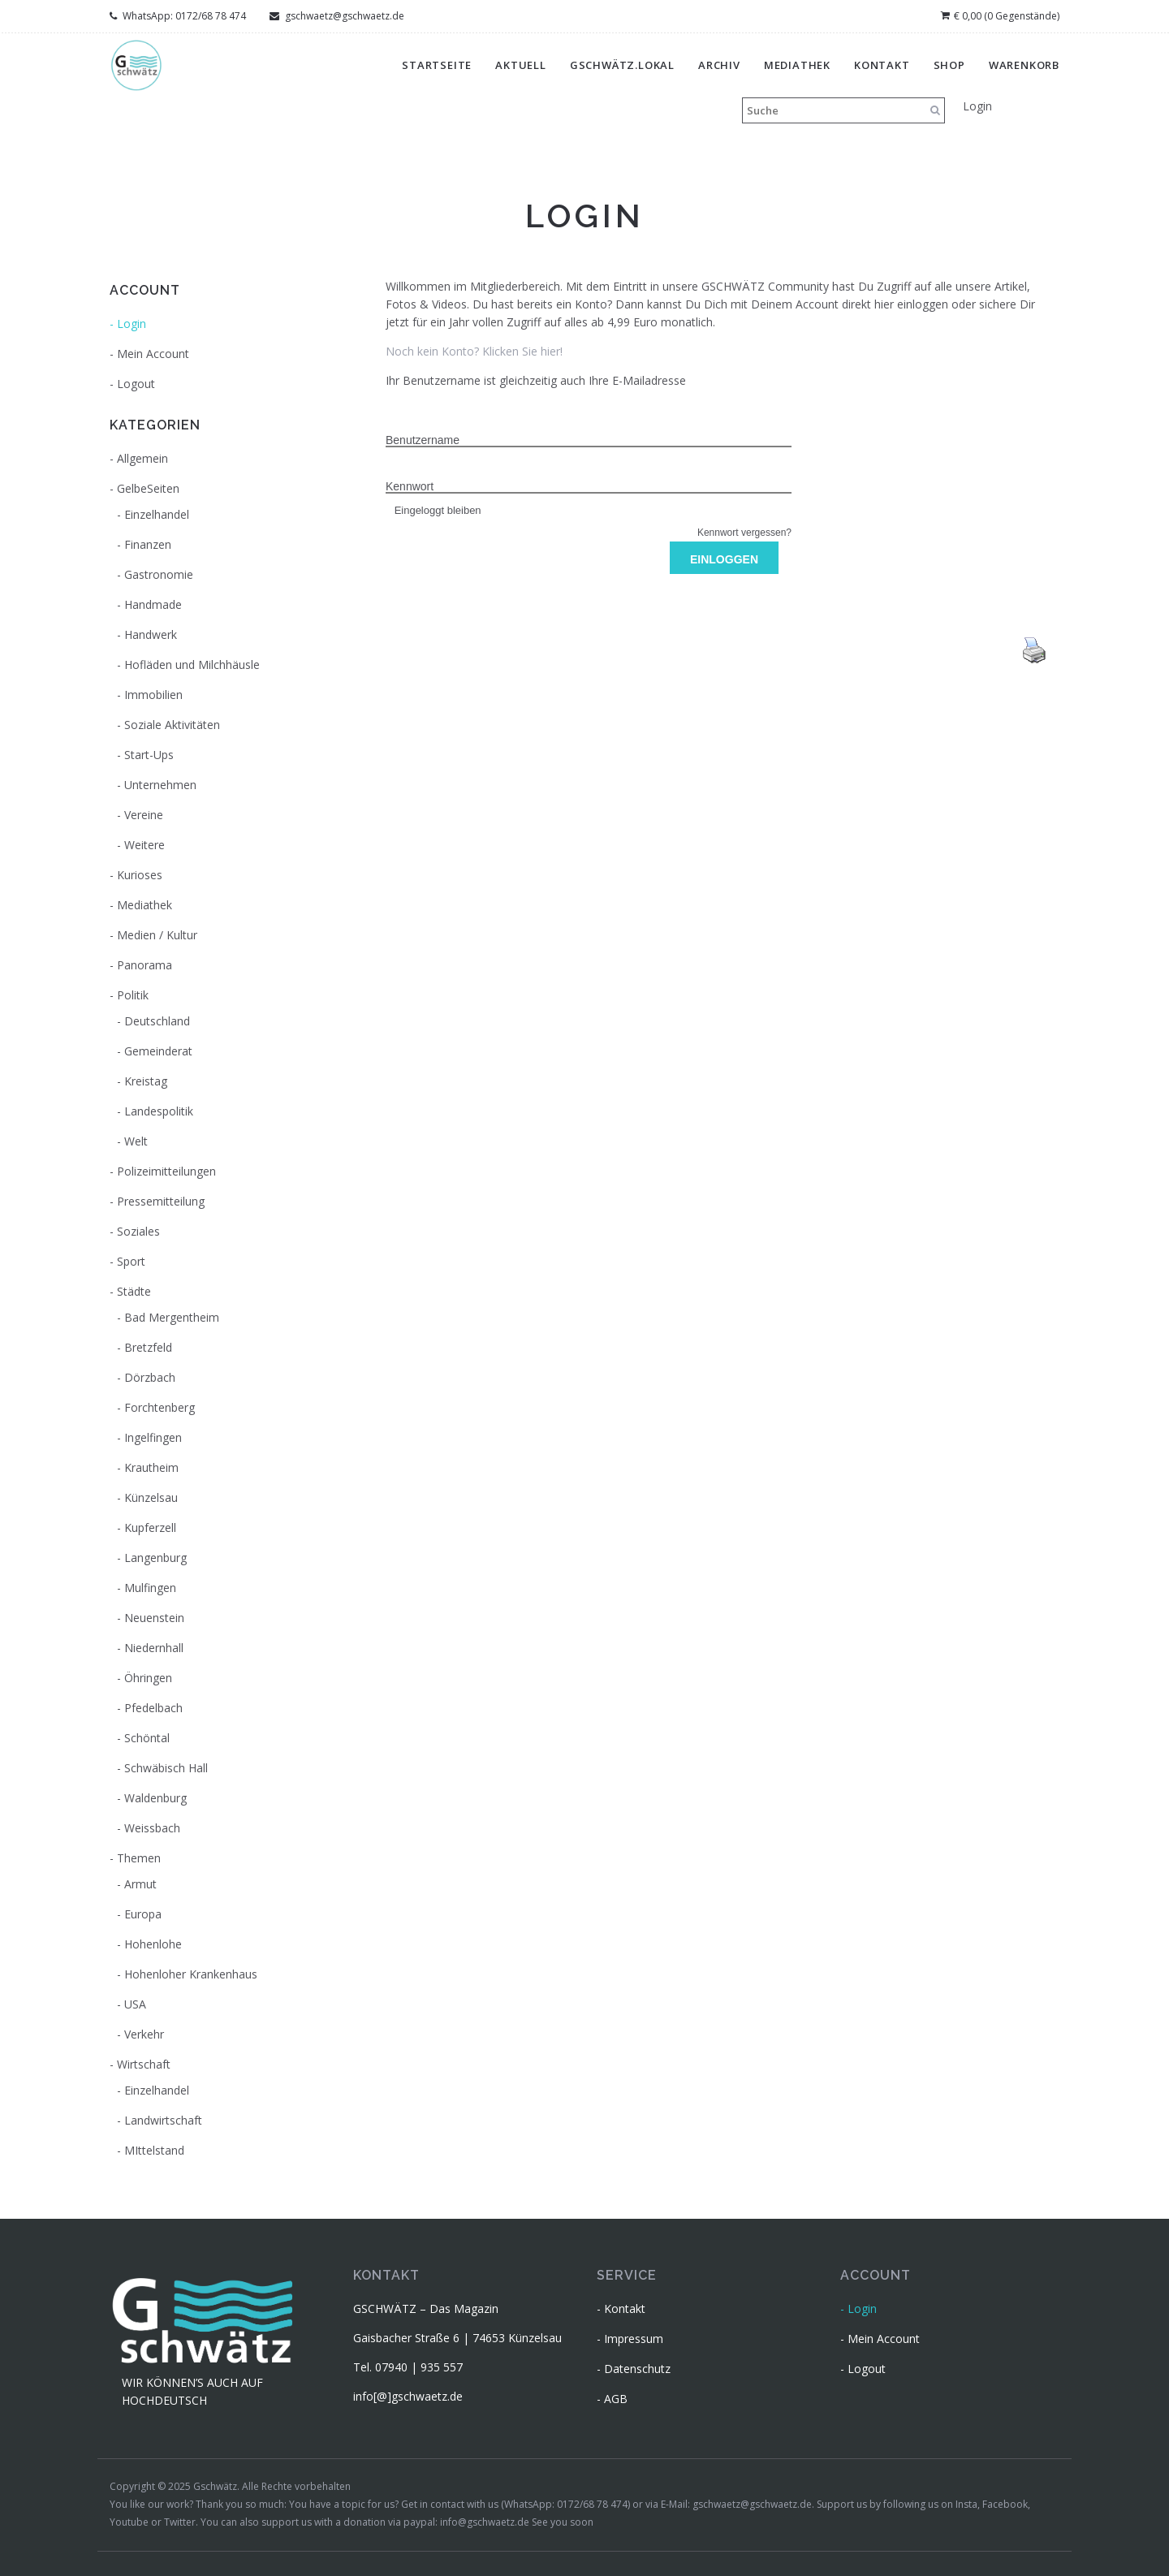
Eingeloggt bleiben (433, 510)
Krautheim (151, 1467)
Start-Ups (149, 754)
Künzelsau (151, 1497)
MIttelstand (154, 2150)
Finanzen (147, 544)
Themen (139, 1858)
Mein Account (153, 353)
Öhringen (148, 1677)
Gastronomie (158, 574)
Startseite (437, 65)
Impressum (633, 2338)
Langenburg (155, 1557)
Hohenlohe (153, 1944)
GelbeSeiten (148, 488)
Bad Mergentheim (171, 1317)
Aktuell (520, 65)
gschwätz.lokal (622, 65)
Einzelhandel (156, 514)
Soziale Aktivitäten (172, 724)
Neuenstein (154, 1617)
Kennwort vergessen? (744, 532)
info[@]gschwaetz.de (408, 2396)
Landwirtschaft (163, 2120)
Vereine (143, 814)
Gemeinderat (158, 1051)
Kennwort (410, 486)
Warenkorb (1024, 65)
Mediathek (797, 65)
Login (977, 106)
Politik (133, 995)
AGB (616, 2398)
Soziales (138, 1231)
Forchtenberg (159, 1407)
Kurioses (139, 874)
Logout (136, 383)
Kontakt (882, 65)
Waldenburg (155, 1798)
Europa (143, 1914)
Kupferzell (150, 1527)
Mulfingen (150, 1587)
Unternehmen (160, 784)
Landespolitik (158, 1111)
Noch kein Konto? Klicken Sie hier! (474, 351)
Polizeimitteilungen (166, 1171)
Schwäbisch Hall (166, 1768)
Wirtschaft (143, 2064)
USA (135, 2004)
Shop (949, 65)
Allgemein (142, 458)
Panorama (144, 965)
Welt (136, 1141)
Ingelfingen (153, 1437)
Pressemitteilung (161, 1201)
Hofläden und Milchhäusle (192, 664)
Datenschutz (637, 2368)
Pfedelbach (153, 1707)
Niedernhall (153, 1647)
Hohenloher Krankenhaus (190, 1974)
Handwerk (150, 634)
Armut (140, 1884)
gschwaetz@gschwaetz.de (337, 16)
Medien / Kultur (157, 935)
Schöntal (147, 1737)
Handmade (153, 604)
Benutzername (422, 440)
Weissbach (152, 1828)
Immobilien (153, 694)
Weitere (144, 844)
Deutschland (157, 1021)
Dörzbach (149, 1377)
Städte (134, 1291)
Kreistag (145, 1081)
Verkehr (144, 2034)
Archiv (719, 65)
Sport (131, 1261)
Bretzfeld (148, 1347)
